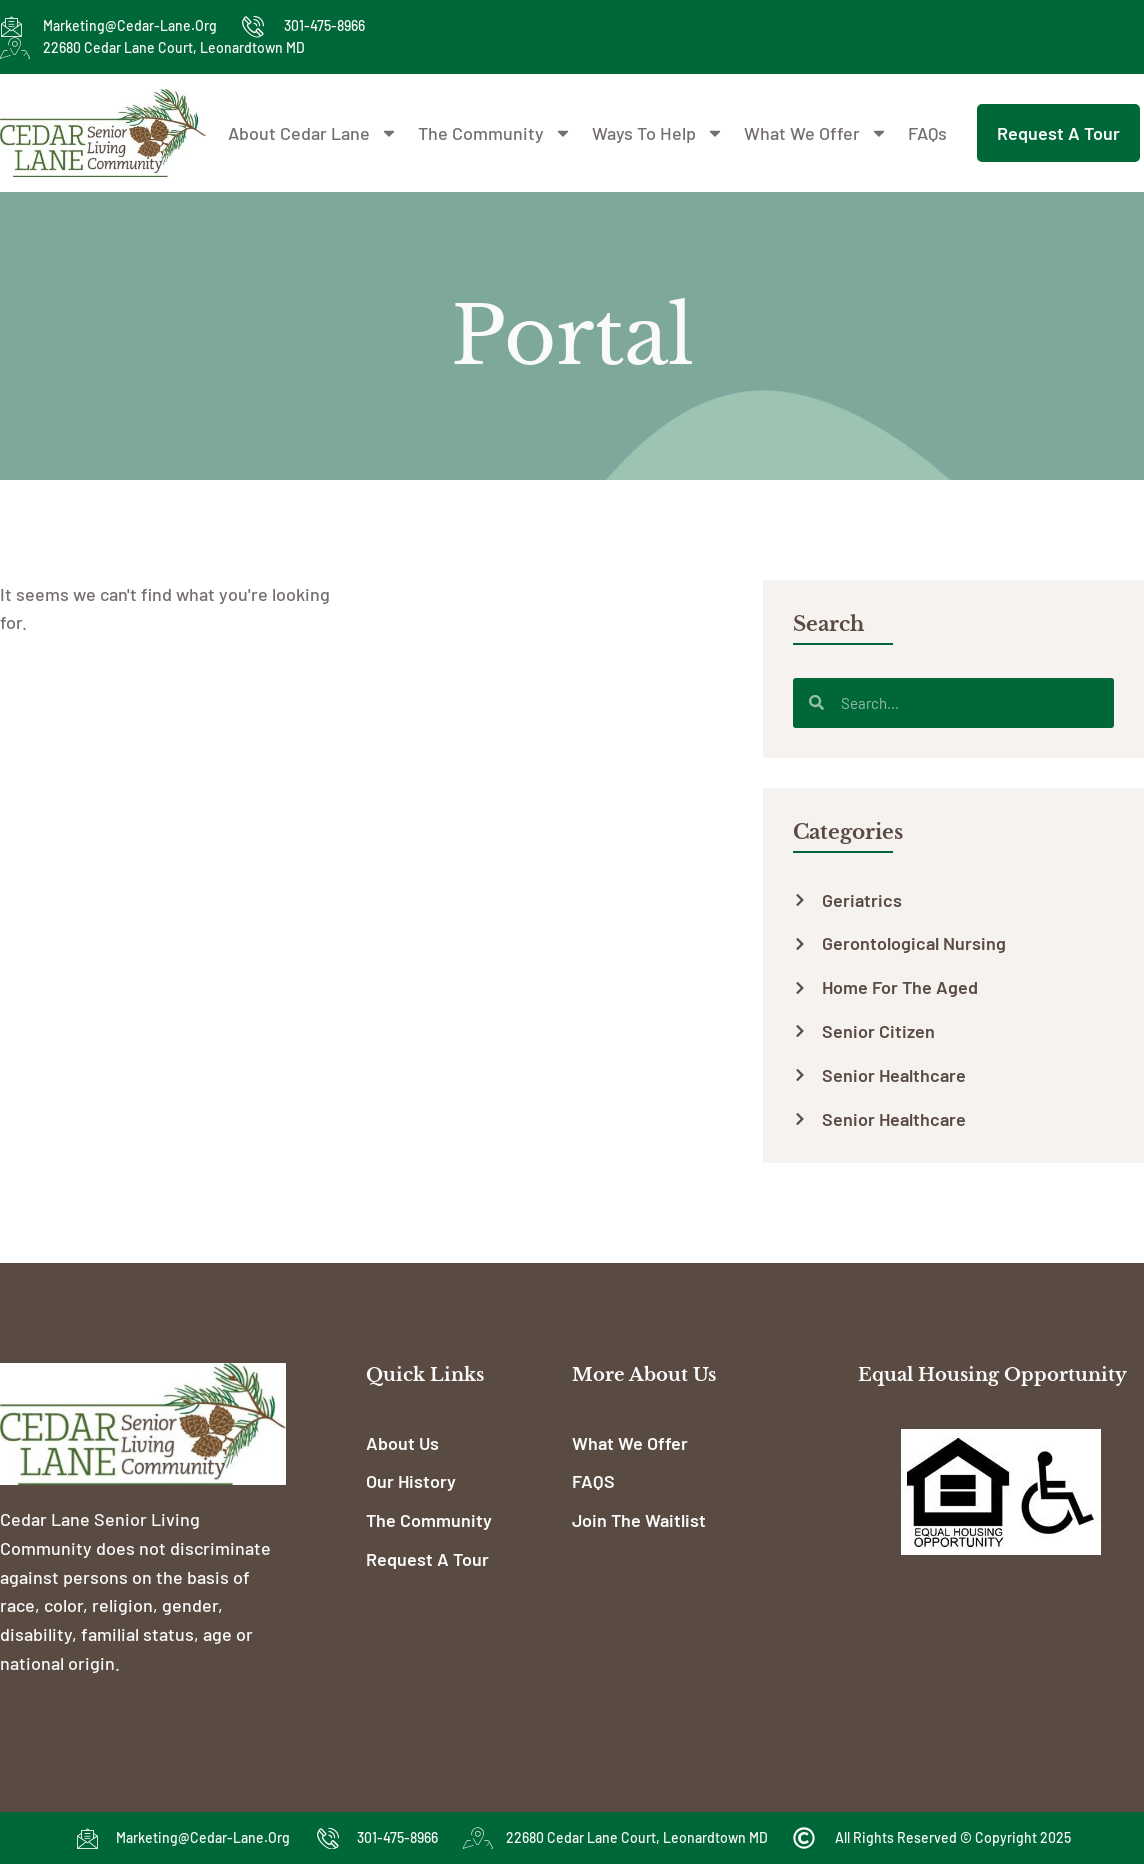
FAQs (927, 133)
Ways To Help (658, 133)
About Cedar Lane (313, 133)
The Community (495, 133)
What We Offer (816, 133)
